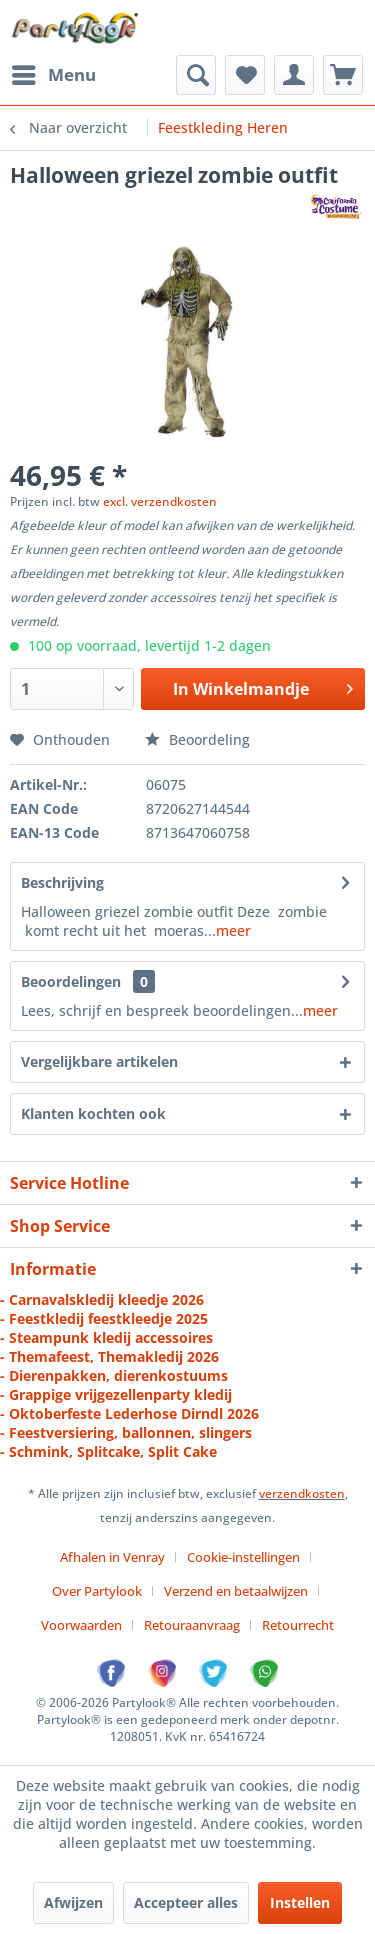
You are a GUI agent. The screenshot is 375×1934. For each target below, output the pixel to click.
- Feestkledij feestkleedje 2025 (104, 1318)
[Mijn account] (294, 75)
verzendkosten (302, 1493)
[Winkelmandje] (343, 75)
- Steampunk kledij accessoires (106, 1337)
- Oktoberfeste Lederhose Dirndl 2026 (129, 1413)
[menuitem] (53, 75)
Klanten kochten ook (93, 1113)
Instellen (300, 1902)
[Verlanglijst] (245, 75)
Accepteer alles (186, 1902)
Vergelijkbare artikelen (99, 1061)
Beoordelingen (71, 981)
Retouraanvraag (192, 1625)
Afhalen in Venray (112, 1557)
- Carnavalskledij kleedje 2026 (102, 1299)
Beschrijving (62, 882)
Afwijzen (73, 1902)
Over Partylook (97, 1591)
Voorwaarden (81, 1625)
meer (233, 930)
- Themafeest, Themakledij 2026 (109, 1356)
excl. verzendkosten (160, 501)
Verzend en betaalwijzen (236, 1591)
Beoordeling (197, 739)
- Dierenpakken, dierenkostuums (114, 1375)
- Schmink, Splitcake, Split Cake (108, 1451)
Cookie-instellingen (243, 1557)
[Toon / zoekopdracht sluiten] (196, 75)
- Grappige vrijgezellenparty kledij (116, 1394)
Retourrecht (298, 1625)
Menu (54, 72)
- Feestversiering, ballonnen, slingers (126, 1432)
